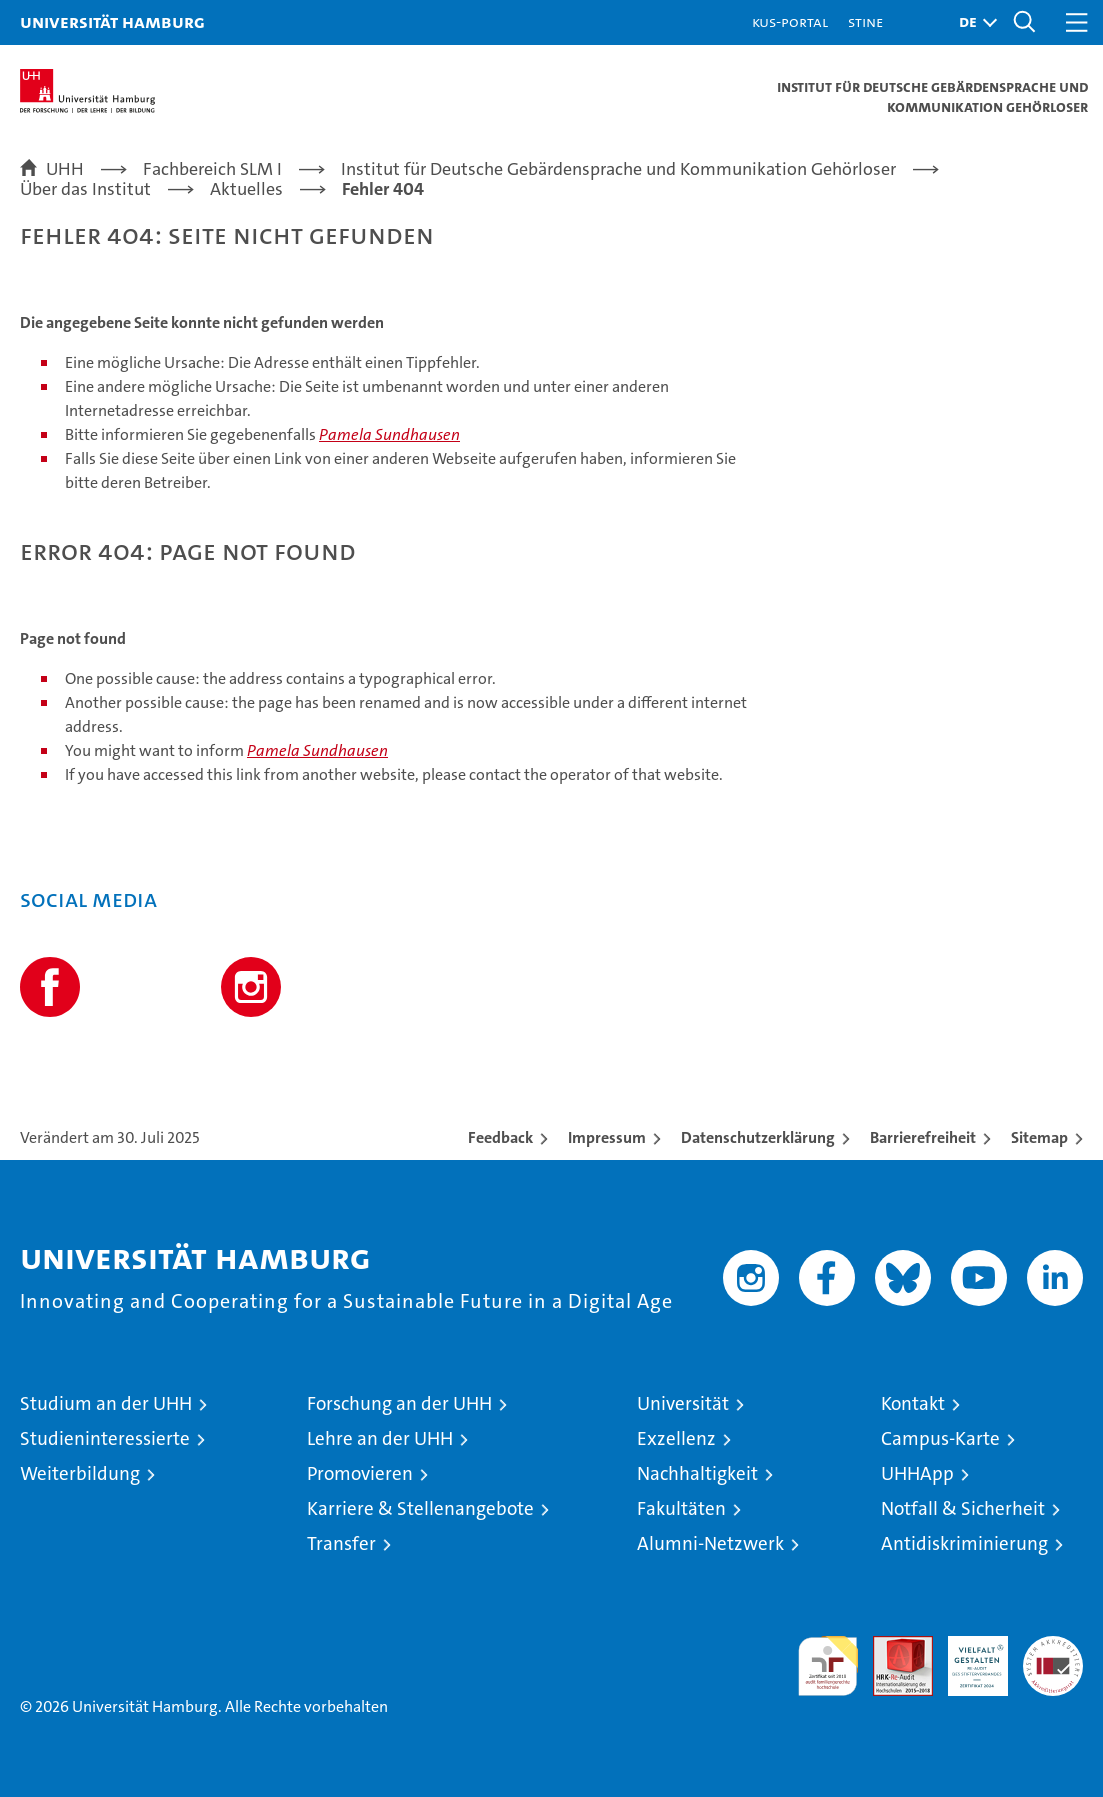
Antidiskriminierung (964, 1543)
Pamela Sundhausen (389, 434)
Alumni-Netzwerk (710, 1543)
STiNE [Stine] (865, 21)
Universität (683, 1403)
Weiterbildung (80, 1473)
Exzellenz (676, 1438)
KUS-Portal (790, 21)
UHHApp (917, 1473)
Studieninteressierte (105, 1438)
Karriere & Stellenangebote (420, 1508)
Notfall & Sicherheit (963, 1508)
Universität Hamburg (112, 21)
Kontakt (913, 1403)
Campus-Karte (940, 1438)
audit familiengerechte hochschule (828, 1666)
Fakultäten (681, 1508)
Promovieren (360, 1473)
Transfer (341, 1543)
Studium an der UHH (106, 1403)
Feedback (500, 1137)
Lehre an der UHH (380, 1438)
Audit (892, 1646)
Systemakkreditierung (1053, 1646)
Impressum (607, 1137)
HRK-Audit (967, 1657)
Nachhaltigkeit (697, 1473)
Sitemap (1039, 1137)
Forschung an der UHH (399, 1403)
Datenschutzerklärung (758, 1137)
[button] (973, 22)
